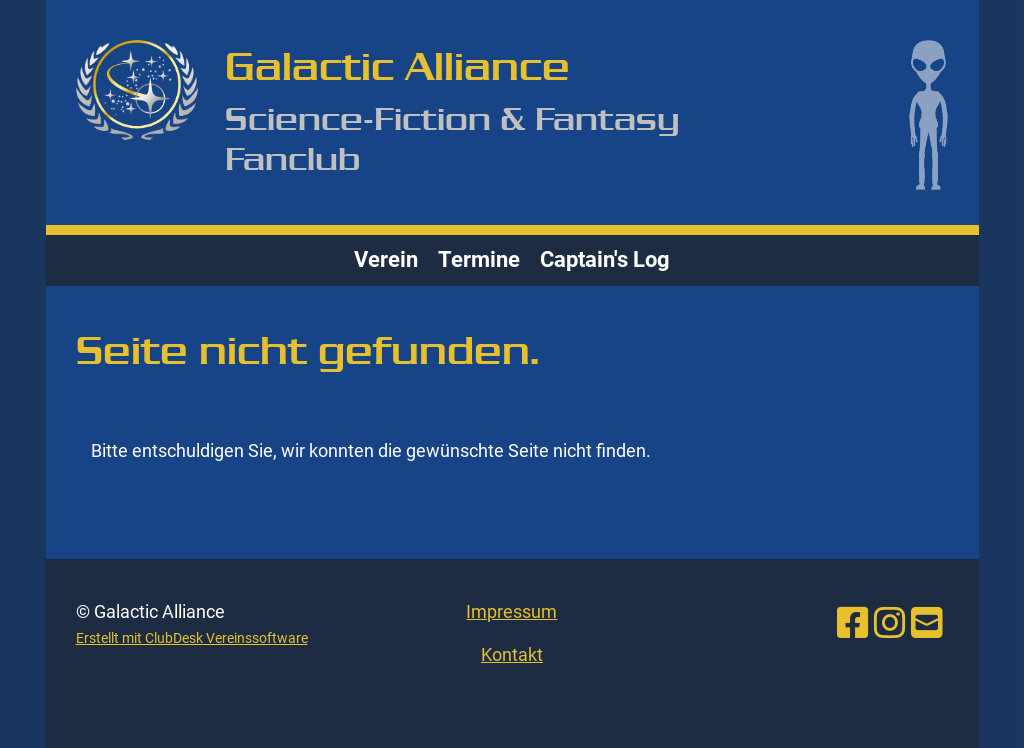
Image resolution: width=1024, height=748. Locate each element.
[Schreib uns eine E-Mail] (927, 624)
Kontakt (512, 654)
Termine (479, 259)
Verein (386, 259)
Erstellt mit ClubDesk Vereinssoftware (192, 638)
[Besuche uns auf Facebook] (853, 624)
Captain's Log (605, 259)
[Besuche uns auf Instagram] (890, 624)
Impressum (511, 611)
